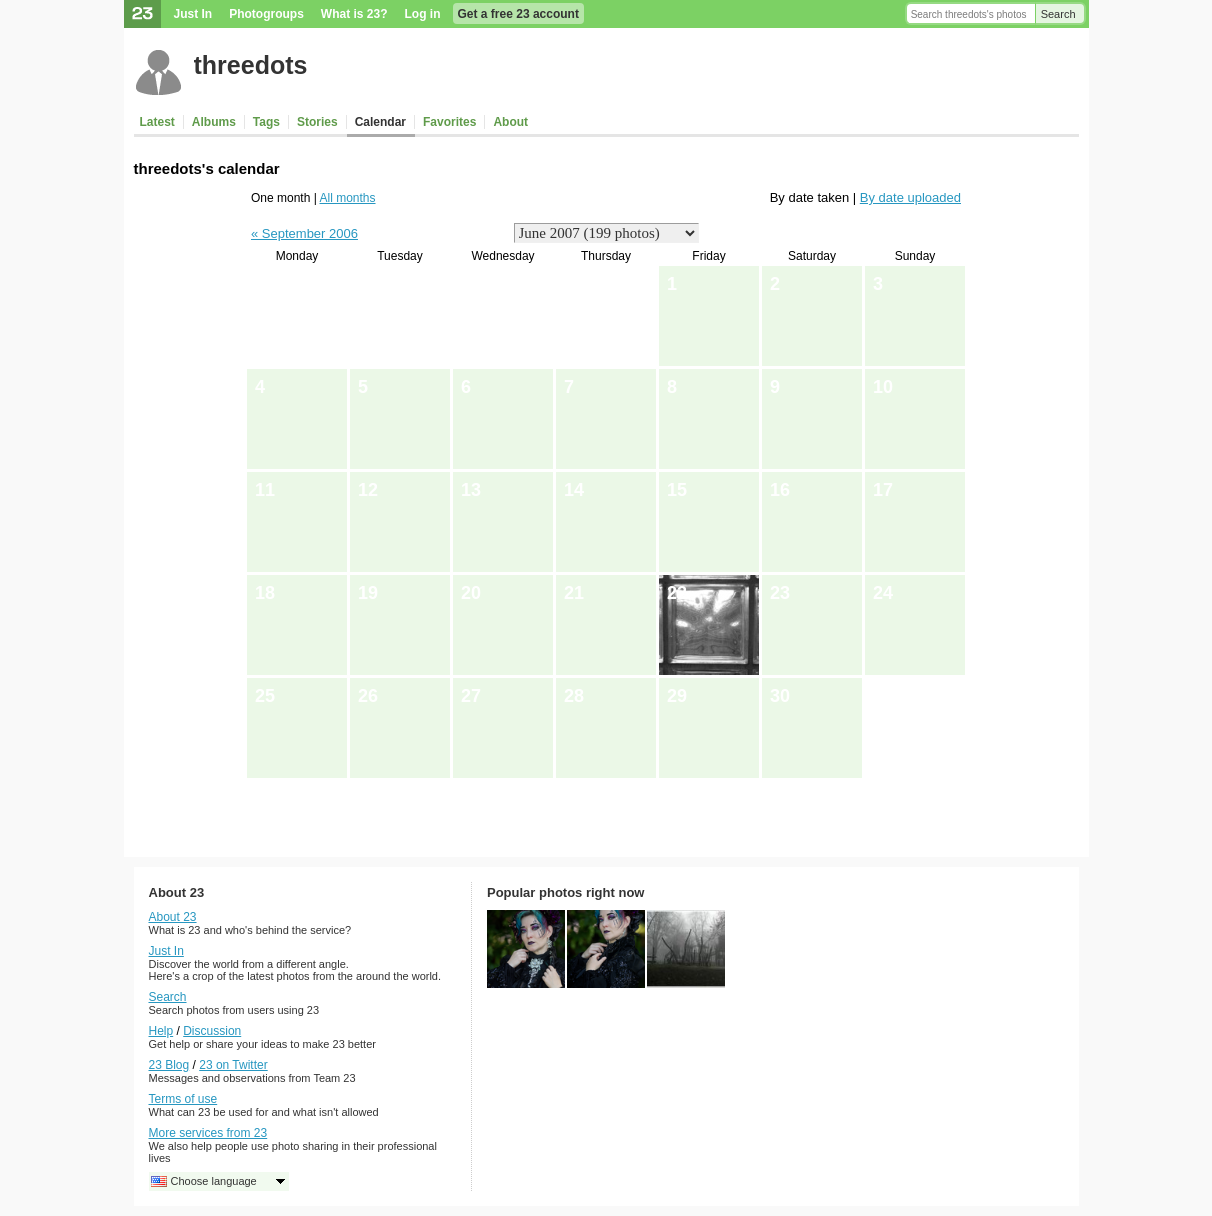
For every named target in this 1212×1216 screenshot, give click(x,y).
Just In (193, 14)
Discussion (212, 1031)
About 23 (173, 917)
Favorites (449, 122)
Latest (157, 122)
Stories (317, 122)
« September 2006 (304, 233)
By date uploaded (910, 197)
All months (348, 198)
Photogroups (266, 14)
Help (161, 1031)
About (510, 122)
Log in (423, 14)
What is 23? (354, 14)
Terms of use (183, 1099)
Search (1058, 14)
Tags (266, 122)
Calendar (380, 122)
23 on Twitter (233, 1065)
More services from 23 (208, 1133)
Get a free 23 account (518, 14)
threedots (251, 65)
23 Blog (169, 1065)
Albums (214, 122)
